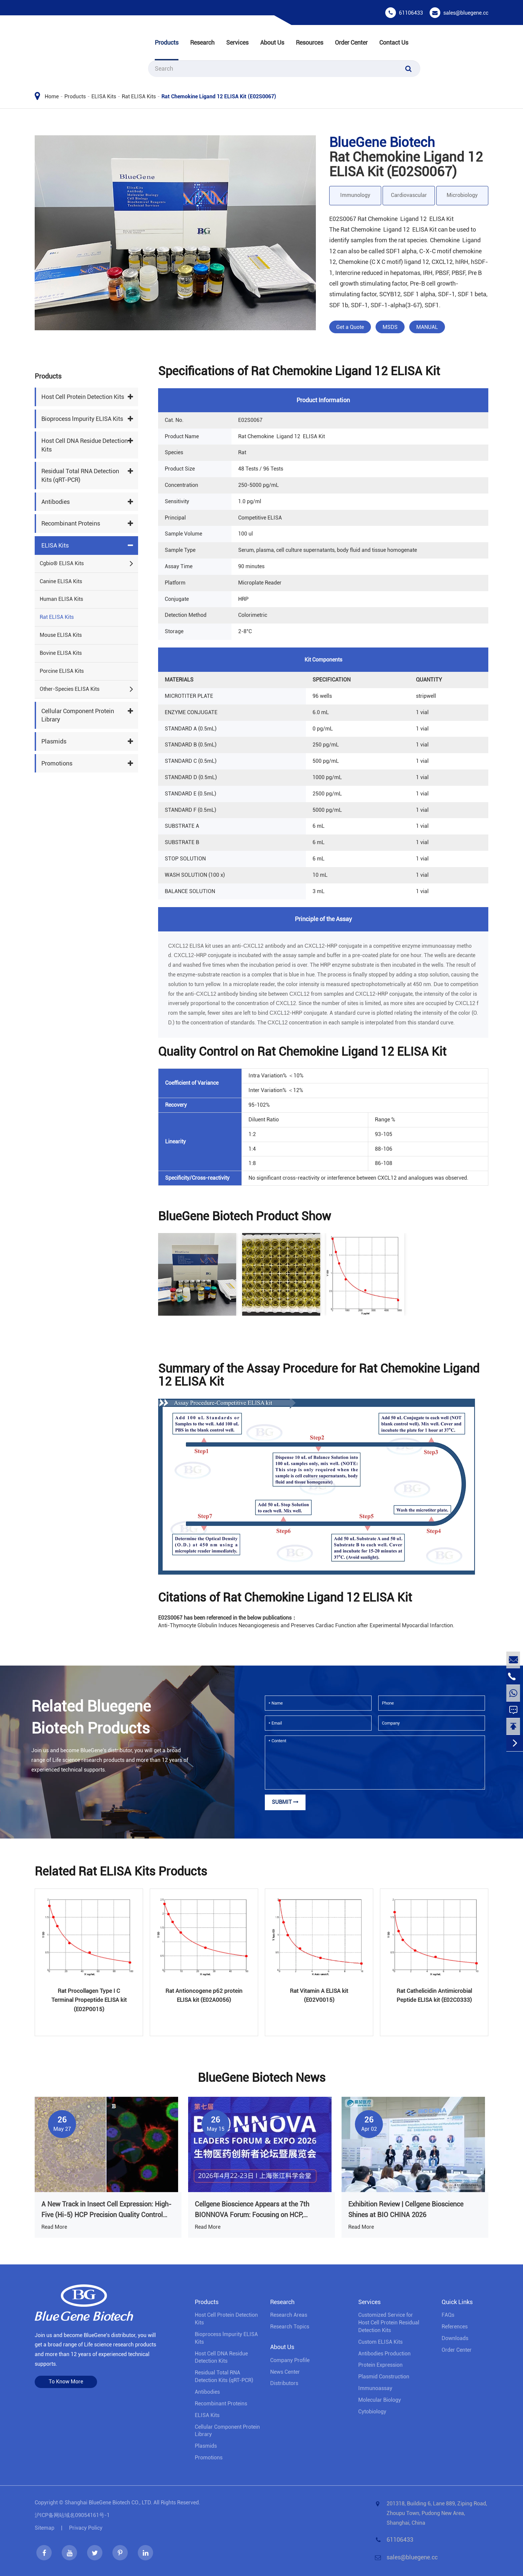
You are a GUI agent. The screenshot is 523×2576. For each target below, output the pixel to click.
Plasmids (53, 741)
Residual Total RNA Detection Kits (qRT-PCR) (80, 475)
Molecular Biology (379, 2400)
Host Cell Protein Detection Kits (82, 396)
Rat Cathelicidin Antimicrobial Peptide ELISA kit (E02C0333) (434, 1995)
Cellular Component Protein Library (77, 715)
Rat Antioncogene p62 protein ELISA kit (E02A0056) (203, 1995)
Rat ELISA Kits (139, 96)
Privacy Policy (85, 2528)
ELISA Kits (103, 96)
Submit (285, 1802)
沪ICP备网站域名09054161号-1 (72, 2515)
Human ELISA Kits (61, 599)
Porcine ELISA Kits (62, 671)
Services (237, 42)
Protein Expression (380, 2365)
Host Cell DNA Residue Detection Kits (84, 445)
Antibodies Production (384, 2353)
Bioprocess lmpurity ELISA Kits (82, 418)
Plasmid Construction (383, 2376)
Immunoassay (375, 2388)
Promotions (56, 763)
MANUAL (427, 327)
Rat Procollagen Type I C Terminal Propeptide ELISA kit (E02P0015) (89, 1999)
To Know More (66, 2381)
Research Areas (288, 2315)
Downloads (455, 2338)
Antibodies (55, 501)
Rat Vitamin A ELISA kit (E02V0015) (319, 1995)
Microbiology (462, 195)
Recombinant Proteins (70, 523)
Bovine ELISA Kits (61, 653)
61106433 (411, 13)
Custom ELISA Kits (380, 2342)
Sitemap (44, 2528)
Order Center (351, 42)
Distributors (284, 2383)
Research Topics (289, 2326)
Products (166, 42)
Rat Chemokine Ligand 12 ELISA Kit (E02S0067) (218, 96)
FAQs (448, 2315)
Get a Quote (350, 327)
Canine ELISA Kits (61, 581)
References (455, 2326)
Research (202, 42)
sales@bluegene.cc (465, 13)
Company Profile (290, 2360)
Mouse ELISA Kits (61, 635)
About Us (272, 42)
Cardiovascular (409, 195)
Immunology (355, 195)
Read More (54, 2227)
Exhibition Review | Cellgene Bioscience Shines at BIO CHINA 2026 (405, 2209)
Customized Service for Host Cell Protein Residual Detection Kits (388, 2322)
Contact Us (393, 42)
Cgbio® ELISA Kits (62, 563)
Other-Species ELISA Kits (69, 689)
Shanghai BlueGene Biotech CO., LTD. (108, 2502)
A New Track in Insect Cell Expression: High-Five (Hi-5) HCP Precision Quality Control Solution (106, 2210)
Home (52, 96)
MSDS (390, 327)
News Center (285, 2372)
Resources (309, 42)
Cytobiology (372, 2411)
